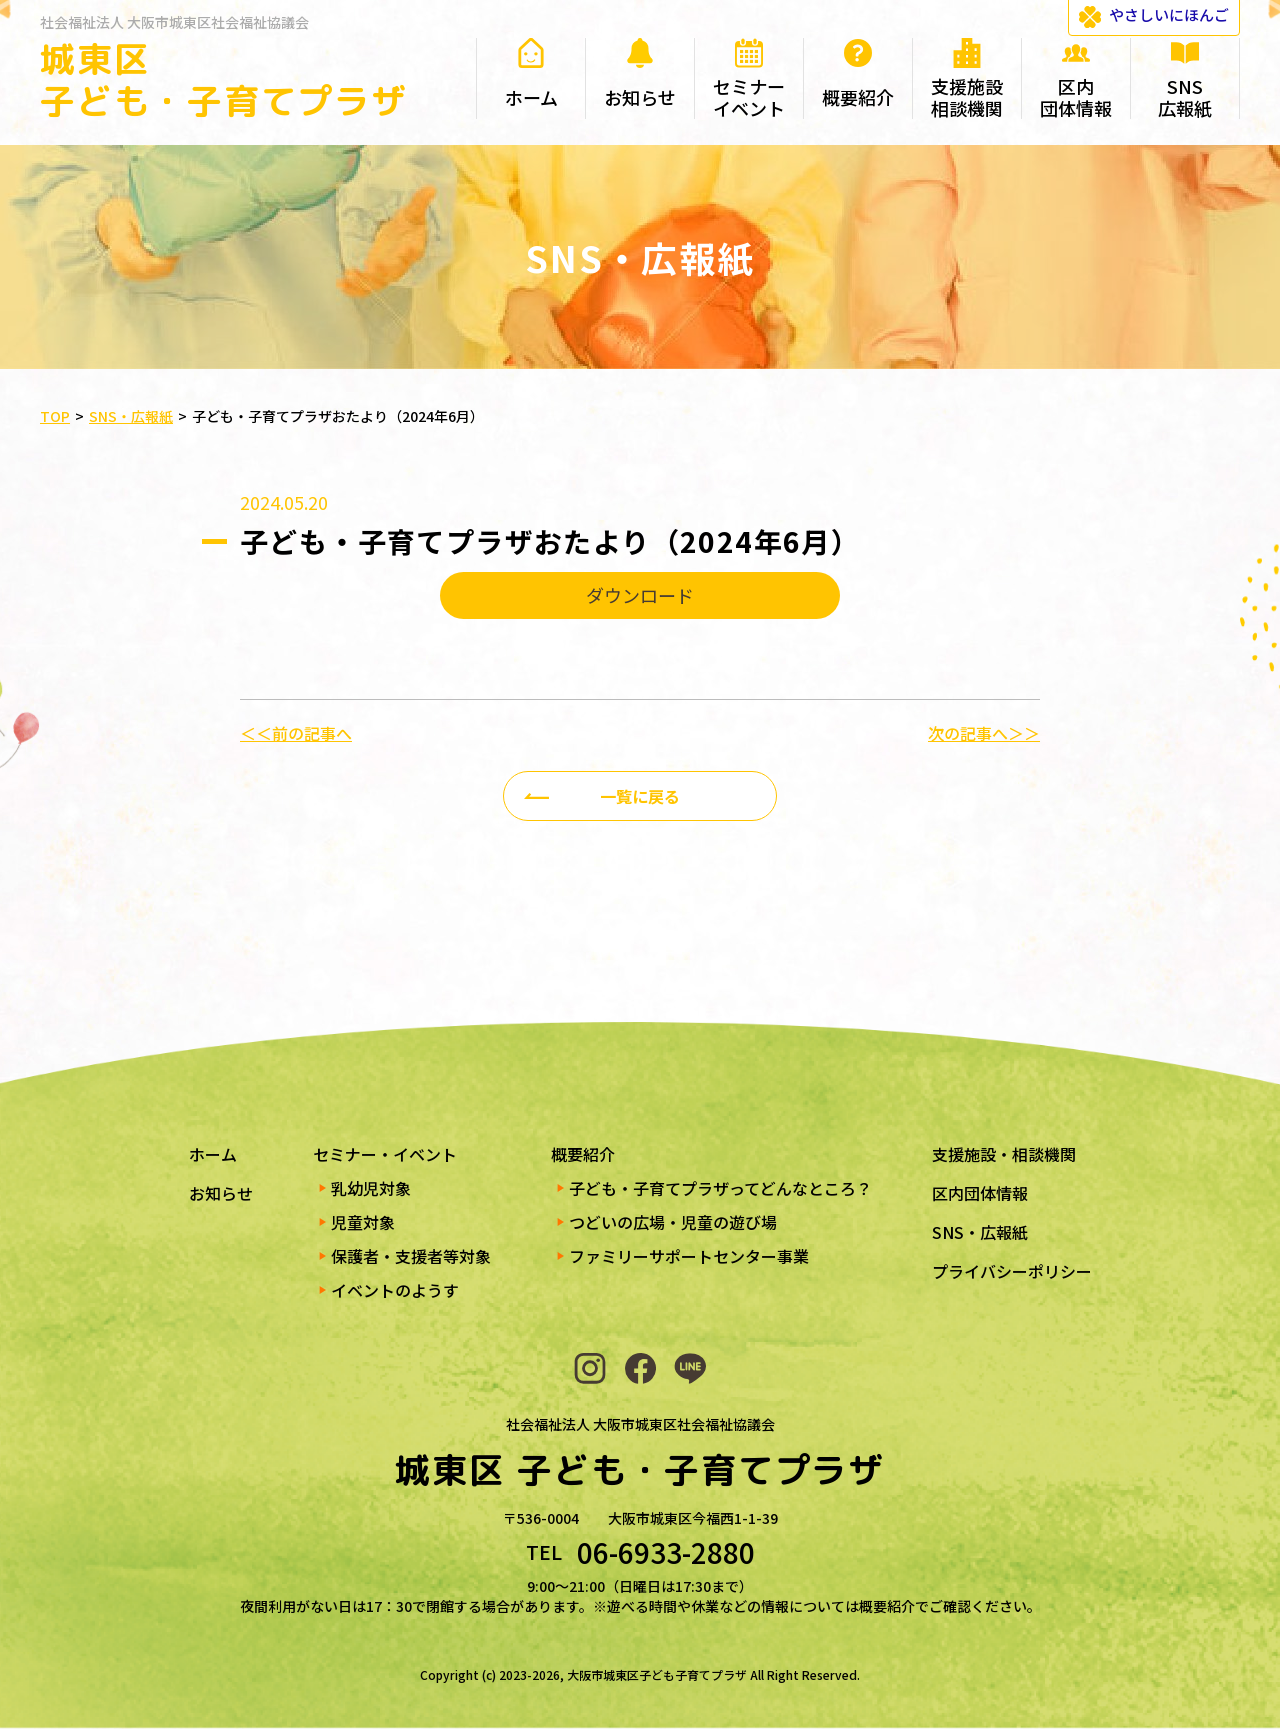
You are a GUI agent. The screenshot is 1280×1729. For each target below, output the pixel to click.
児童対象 (363, 1222)
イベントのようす (395, 1290)
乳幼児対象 (371, 1188)
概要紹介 (583, 1154)
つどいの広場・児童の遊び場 (673, 1222)
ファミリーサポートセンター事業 (689, 1256)
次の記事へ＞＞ (984, 733)
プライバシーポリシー (1012, 1271)
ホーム (213, 1154)
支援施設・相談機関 (1004, 1154)
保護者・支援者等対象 (411, 1256)
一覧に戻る (640, 796)
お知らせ (221, 1193)
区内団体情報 (980, 1193)
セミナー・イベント (385, 1154)
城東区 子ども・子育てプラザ (224, 79)
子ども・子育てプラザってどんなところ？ (720, 1188)
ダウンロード (640, 595)
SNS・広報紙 (980, 1232)
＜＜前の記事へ (296, 733)
